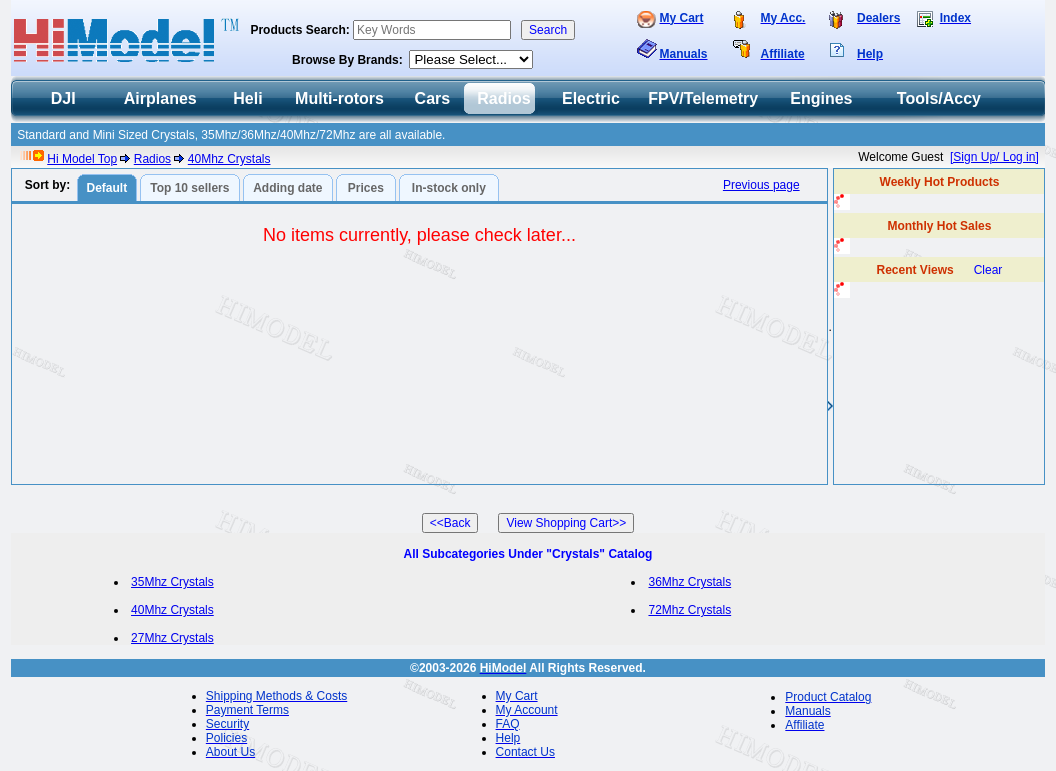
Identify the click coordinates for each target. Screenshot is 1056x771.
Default (106, 188)
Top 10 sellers (189, 188)
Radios (152, 159)
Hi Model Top (82, 159)
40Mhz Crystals (229, 159)
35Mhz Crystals (172, 582)
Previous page (761, 185)
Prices (366, 188)
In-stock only (449, 188)
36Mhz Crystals (689, 582)
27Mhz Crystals (172, 638)
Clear (988, 270)
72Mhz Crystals (689, 610)
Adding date (287, 188)
